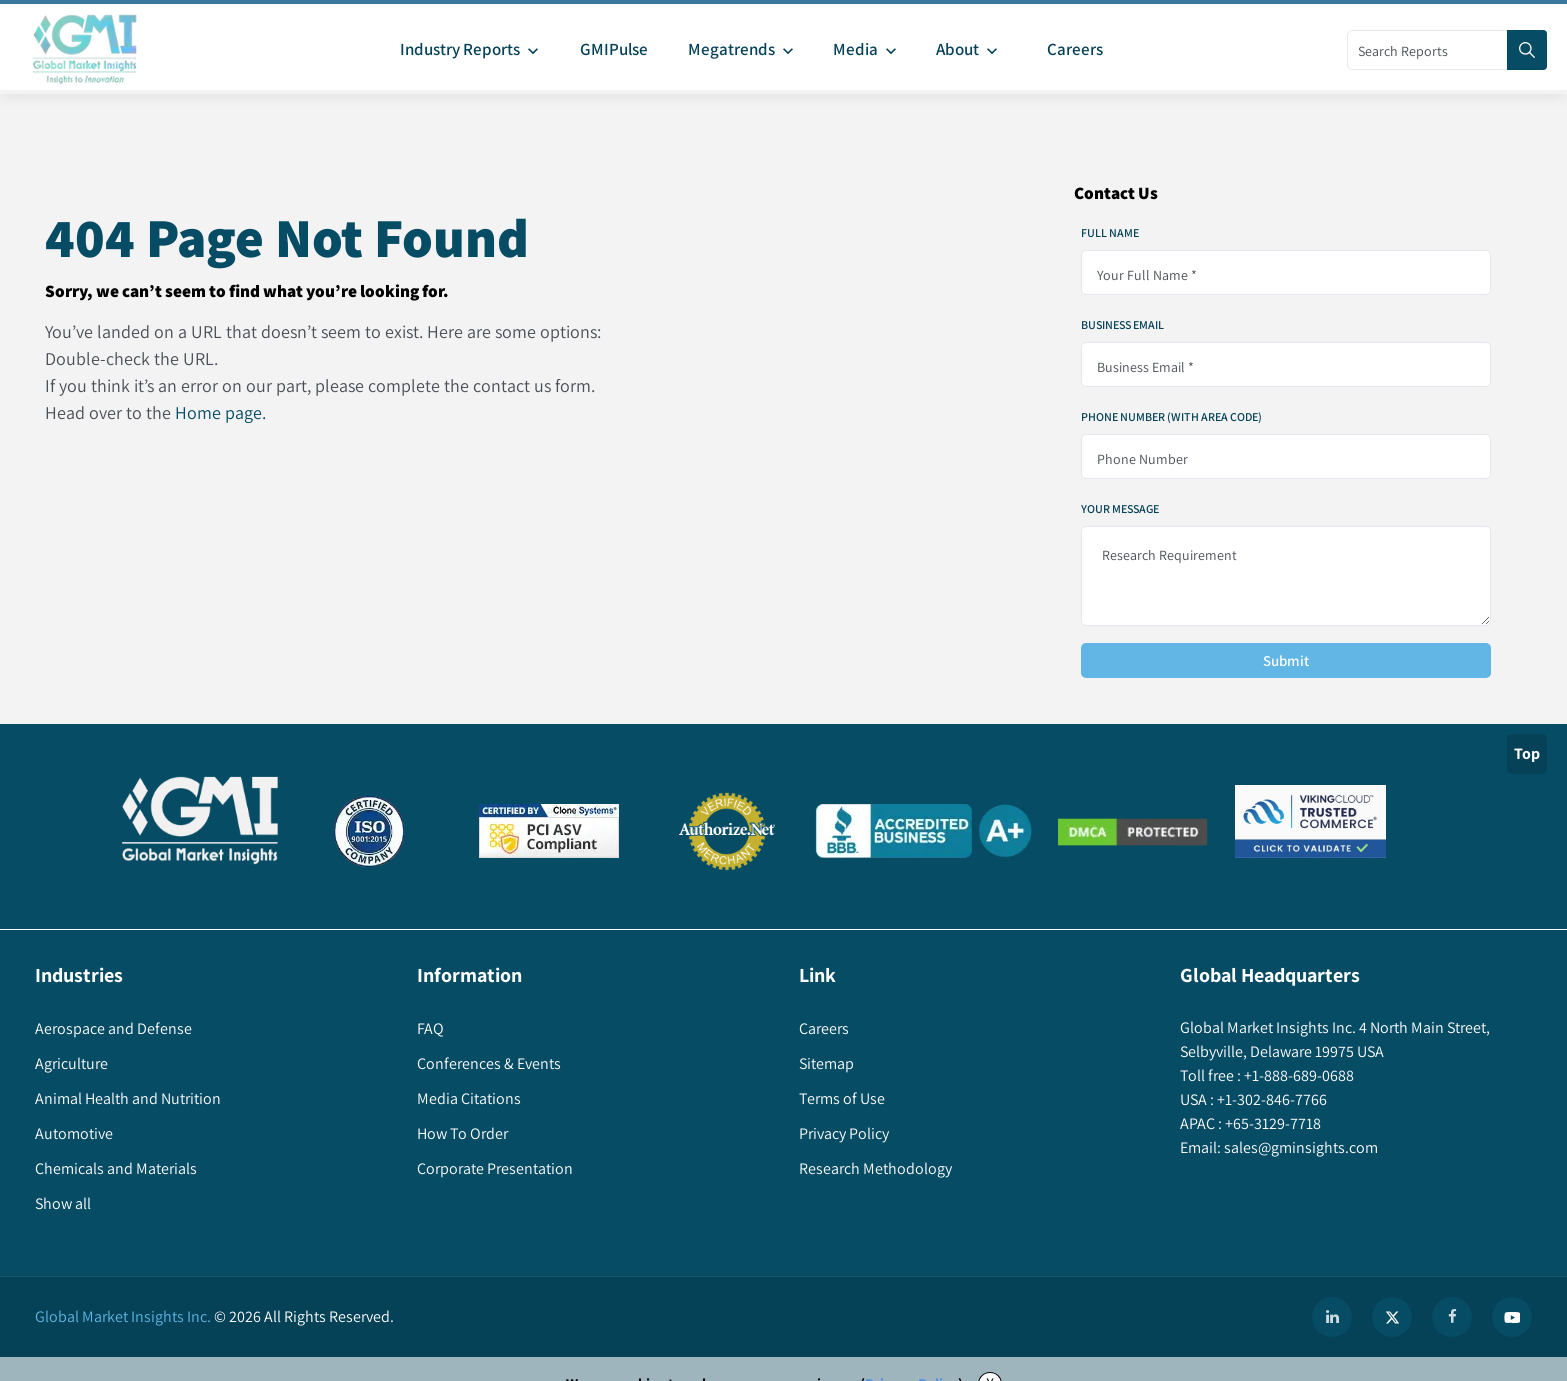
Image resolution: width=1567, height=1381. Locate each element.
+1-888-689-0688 (1297, 1075)
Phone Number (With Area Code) (1171, 417)
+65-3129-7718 (1271, 1123)
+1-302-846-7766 (1270, 1099)
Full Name (1110, 233)
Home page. (220, 412)
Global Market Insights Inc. (123, 1316)
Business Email (1122, 325)
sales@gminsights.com (1299, 1147)
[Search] (1527, 50)
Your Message (1120, 509)
